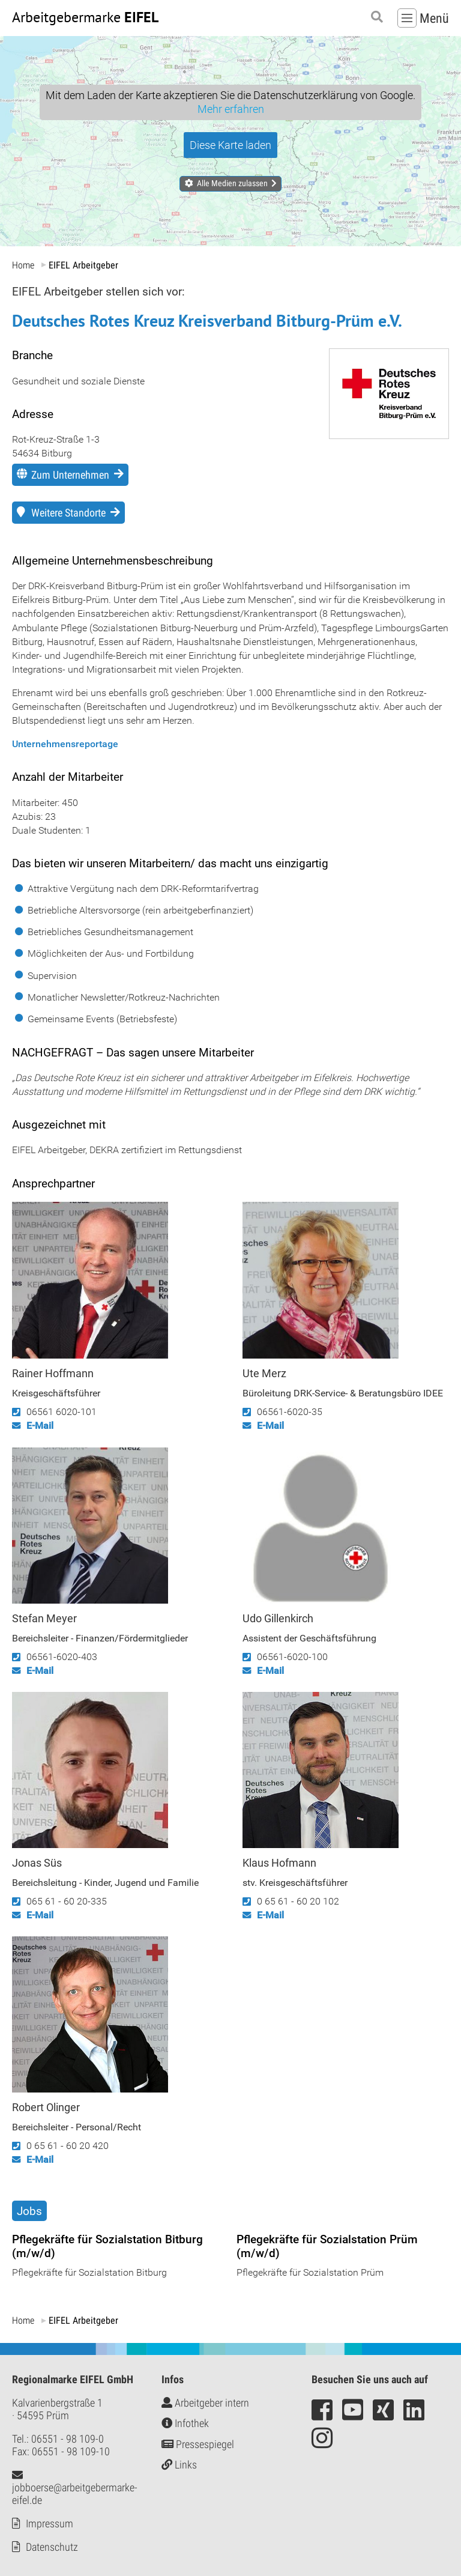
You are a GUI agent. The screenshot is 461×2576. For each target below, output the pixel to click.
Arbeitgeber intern (205, 2402)
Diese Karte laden (230, 145)
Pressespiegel (197, 2444)
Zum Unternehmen (70, 474)
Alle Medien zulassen (232, 183)
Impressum (49, 2523)
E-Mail (39, 1425)
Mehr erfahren (230, 109)
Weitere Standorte (68, 512)
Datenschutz (52, 2547)
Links (179, 2464)
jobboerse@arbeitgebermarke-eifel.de (74, 2487)
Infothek (185, 2423)
